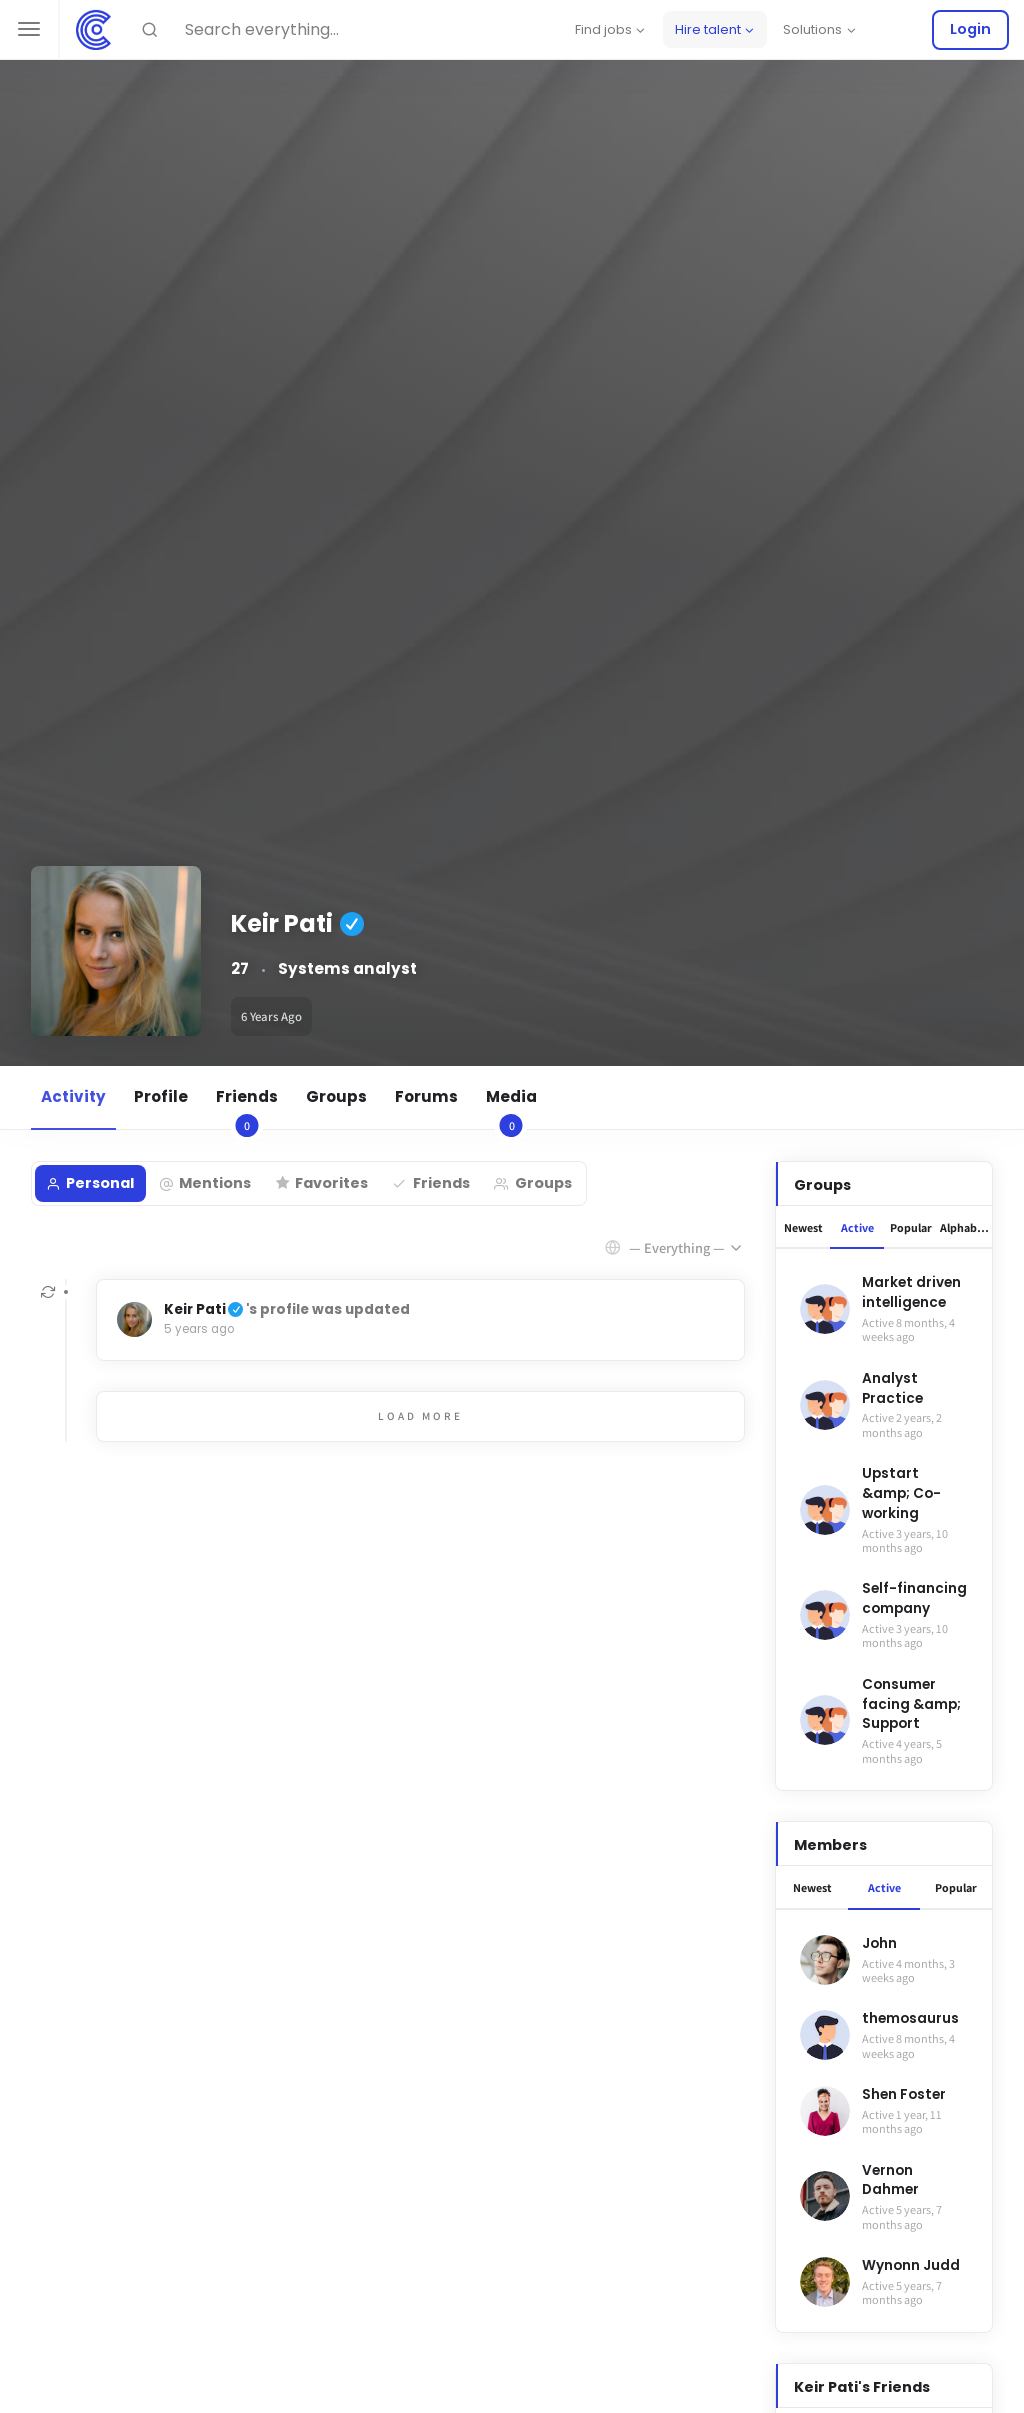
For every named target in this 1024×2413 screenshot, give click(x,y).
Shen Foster (904, 2094)
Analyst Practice (892, 1388)
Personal (100, 1183)
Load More (420, 1416)
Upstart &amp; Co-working (901, 1493)
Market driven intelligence (911, 1292)
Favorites (331, 1183)
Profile (161, 1096)
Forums (426, 1096)
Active (857, 1227)
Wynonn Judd (911, 2265)
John (879, 1943)
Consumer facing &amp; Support (911, 1704)
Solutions (812, 29)
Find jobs (603, 29)
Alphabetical (966, 1227)
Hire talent (708, 29)
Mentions (215, 1183)
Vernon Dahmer (890, 2180)
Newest (803, 1227)
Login (970, 29)
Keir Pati (195, 1309)
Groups (336, 1096)
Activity (73, 1096)
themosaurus (910, 2018)
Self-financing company (914, 1598)
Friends (247, 1107)
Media (511, 1107)
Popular (911, 1227)
